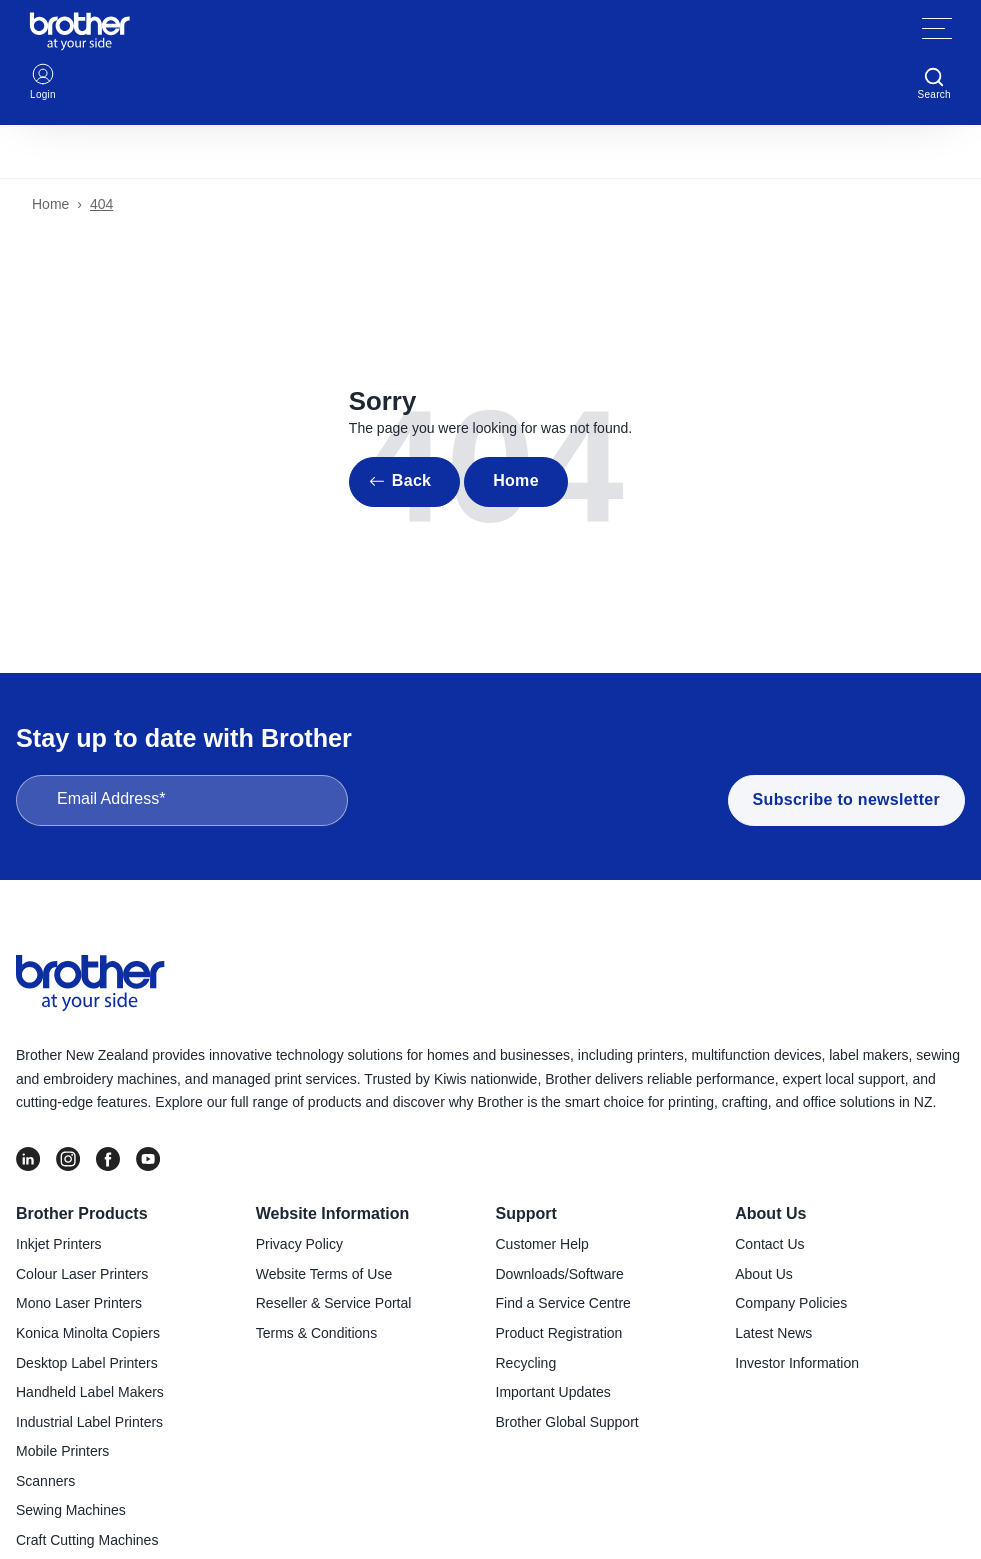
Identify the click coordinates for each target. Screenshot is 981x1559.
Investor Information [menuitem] (797, 1363)
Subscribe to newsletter (846, 799)
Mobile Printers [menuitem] (62, 1451)
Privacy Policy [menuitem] (299, 1244)
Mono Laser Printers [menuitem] (79, 1303)
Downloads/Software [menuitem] (560, 1274)
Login (43, 80)
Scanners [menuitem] (45, 1481)
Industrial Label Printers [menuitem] (89, 1422)
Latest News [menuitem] (773, 1333)
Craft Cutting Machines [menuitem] (87, 1540)
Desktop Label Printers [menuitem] (87, 1363)
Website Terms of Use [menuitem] (324, 1274)
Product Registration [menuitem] (559, 1333)
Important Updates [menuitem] (553, 1392)
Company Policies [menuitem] (791, 1303)
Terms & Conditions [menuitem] (316, 1333)
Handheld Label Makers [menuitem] (90, 1392)
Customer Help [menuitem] (542, 1244)
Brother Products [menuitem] (82, 1213)
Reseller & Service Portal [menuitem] (334, 1303)
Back (411, 480)
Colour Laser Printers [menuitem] (82, 1274)
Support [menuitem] (526, 1213)
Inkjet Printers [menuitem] (59, 1244)
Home (50, 204)
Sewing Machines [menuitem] (71, 1510)
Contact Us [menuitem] (769, 1244)
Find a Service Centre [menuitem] (563, 1303)
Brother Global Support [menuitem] (567, 1422)
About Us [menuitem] (770, 1213)
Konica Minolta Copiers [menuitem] (88, 1333)
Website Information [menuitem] (333, 1213)
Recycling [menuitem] (526, 1363)
